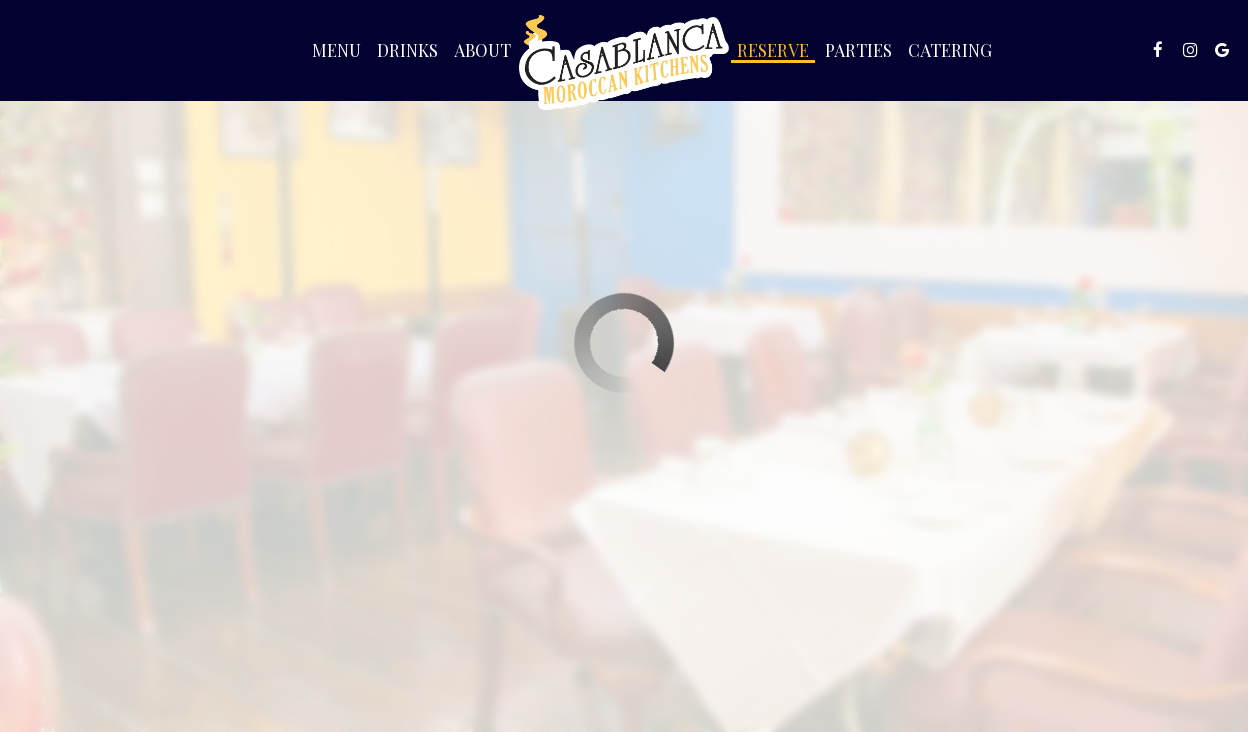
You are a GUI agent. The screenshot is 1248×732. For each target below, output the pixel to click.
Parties (858, 50)
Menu (336, 50)
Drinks (407, 50)
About (482, 50)
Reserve (773, 50)
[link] (624, 62)
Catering (950, 50)
